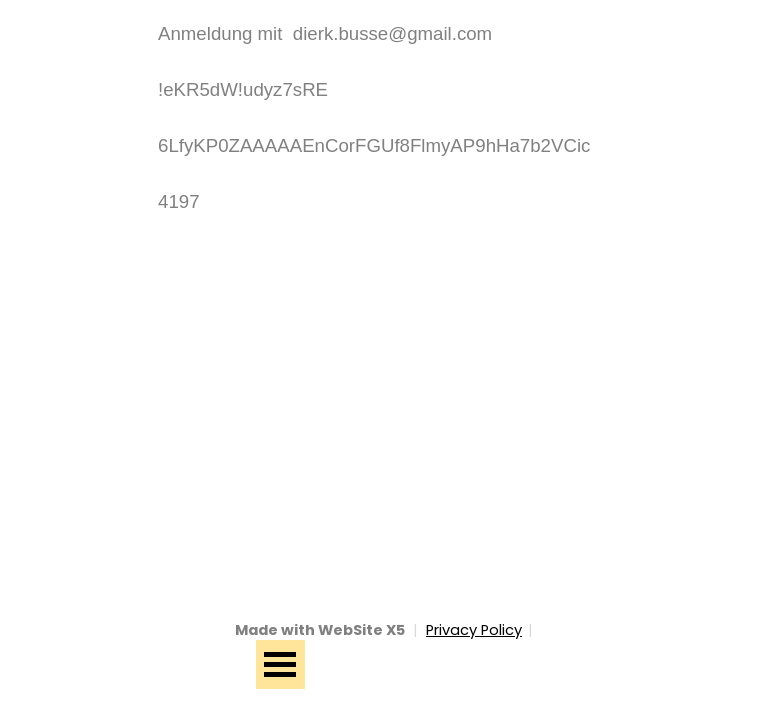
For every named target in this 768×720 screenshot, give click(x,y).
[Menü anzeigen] (280, 664)
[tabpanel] (384, 118)
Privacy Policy (474, 630)
